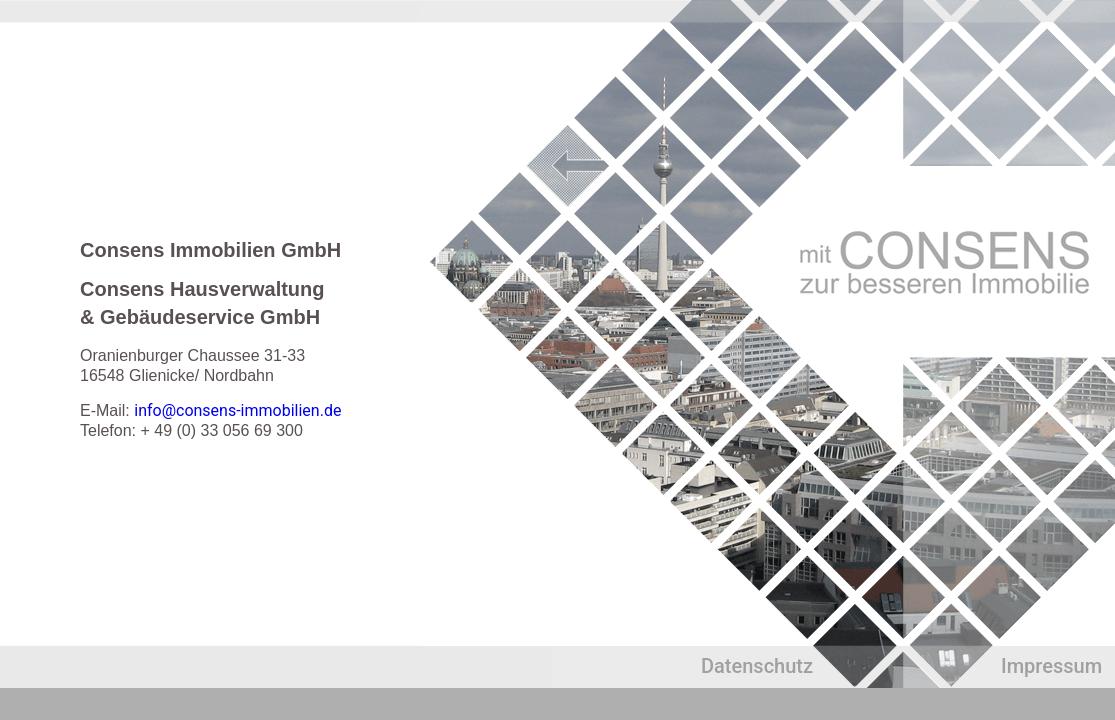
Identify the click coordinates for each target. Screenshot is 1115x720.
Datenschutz (757, 666)
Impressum (1051, 666)
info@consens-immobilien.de (237, 410)
